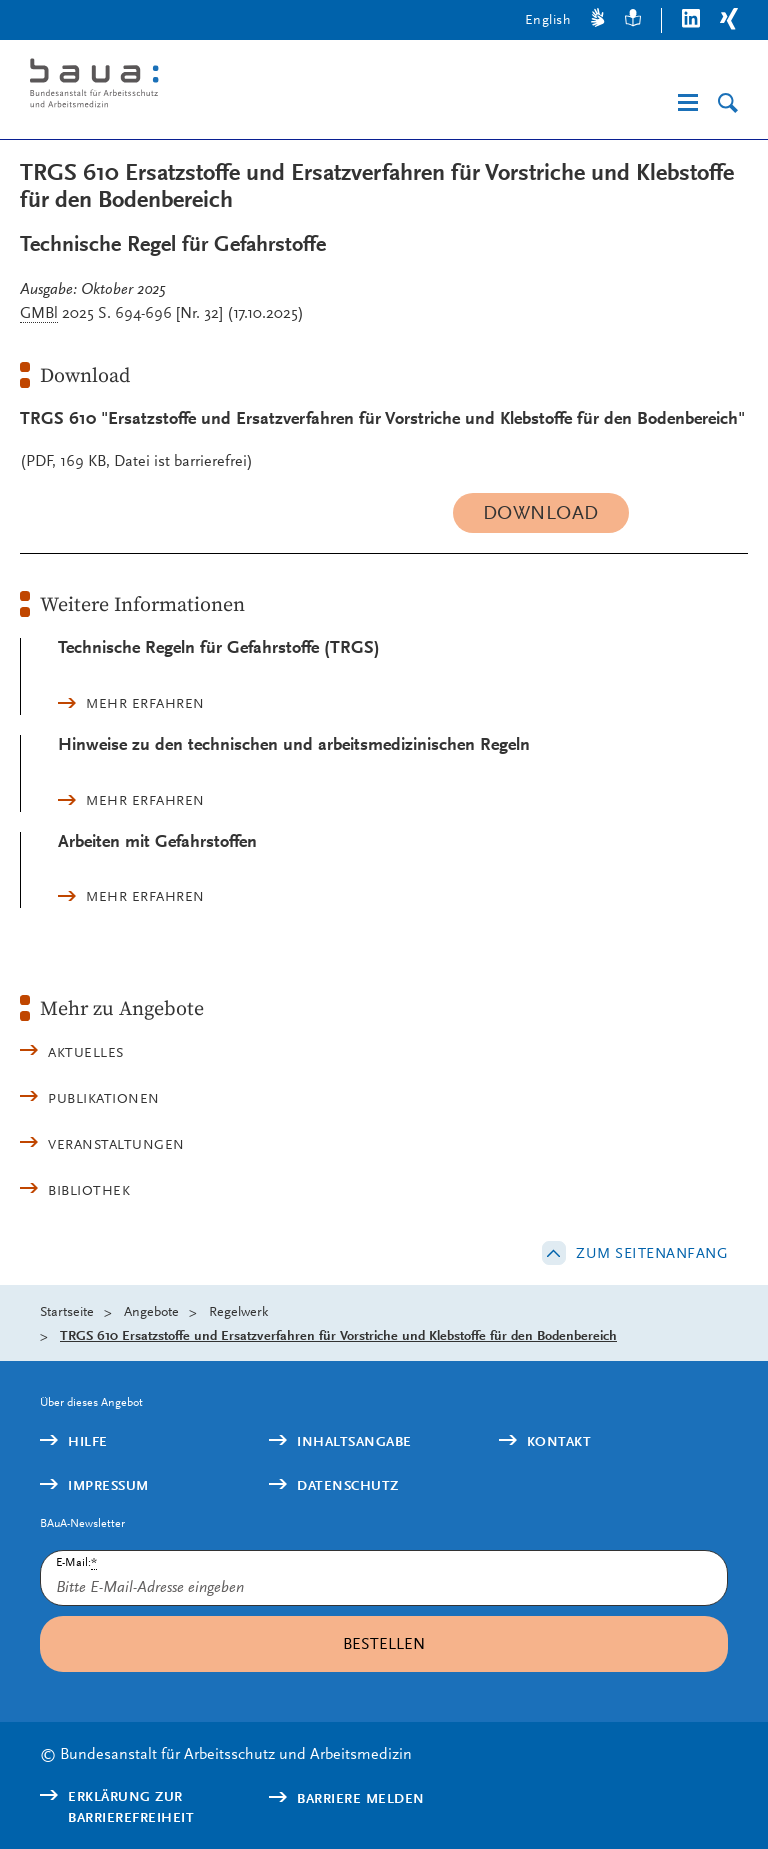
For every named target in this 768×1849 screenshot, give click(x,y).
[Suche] (728, 103)
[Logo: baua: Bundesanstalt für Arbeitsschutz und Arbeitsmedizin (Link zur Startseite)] (184, 86)
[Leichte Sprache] (633, 20)
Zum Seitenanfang (652, 1253)
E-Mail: (76, 1562)
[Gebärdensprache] (598, 20)
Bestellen (384, 1643)
